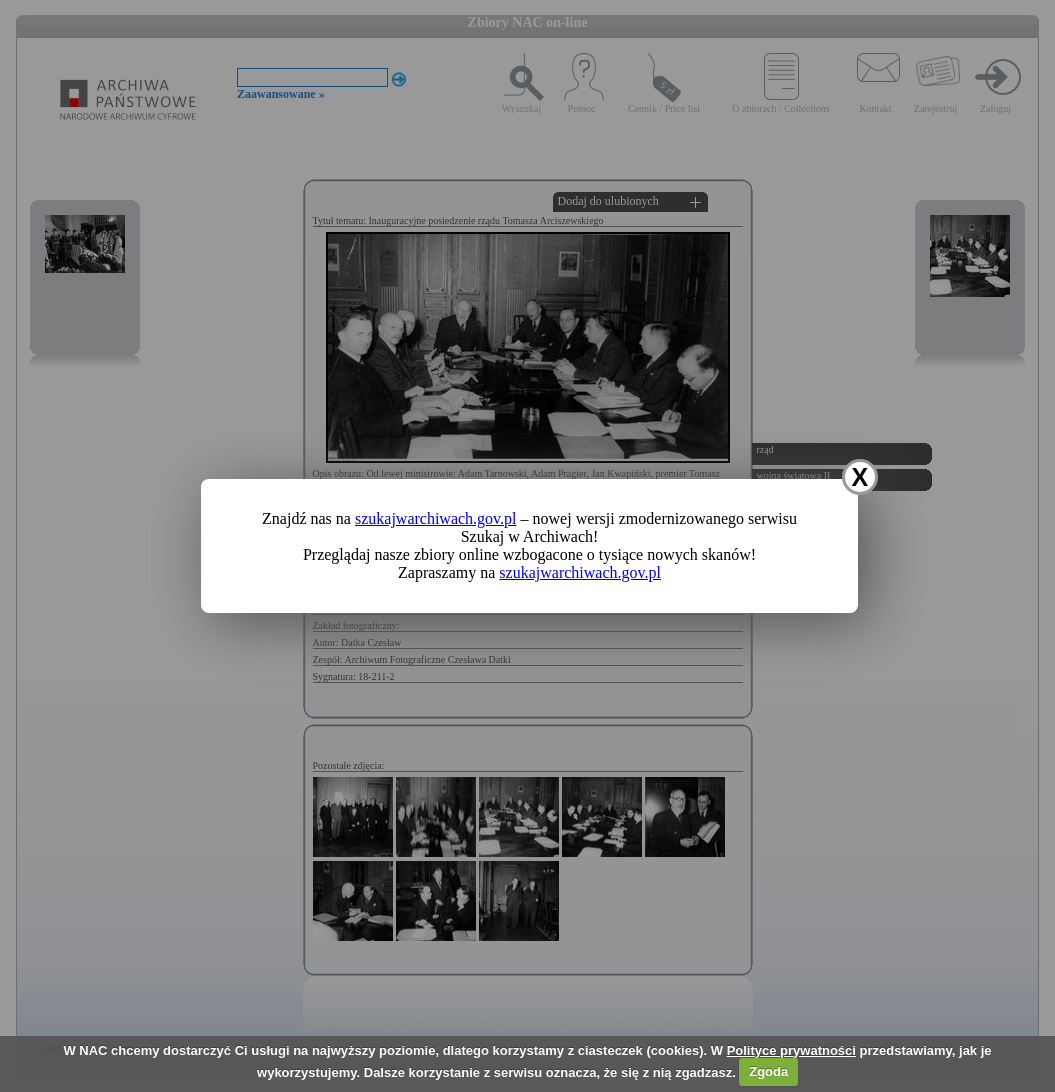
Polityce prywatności (791, 1050)
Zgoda (768, 1071)
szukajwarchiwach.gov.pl (436, 518)
